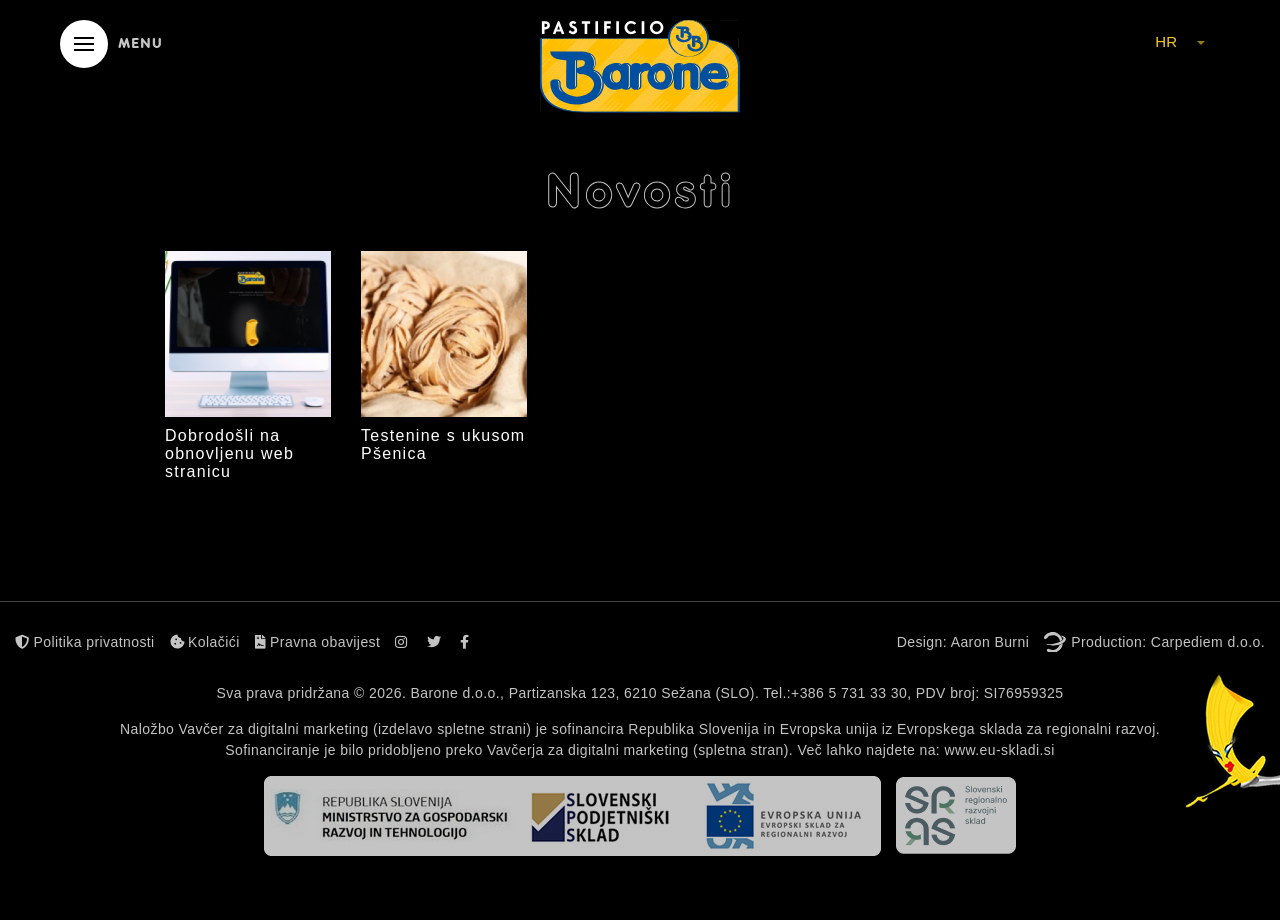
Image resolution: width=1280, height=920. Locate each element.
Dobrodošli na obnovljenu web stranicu (229, 453)
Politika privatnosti (85, 642)
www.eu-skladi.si (999, 750)
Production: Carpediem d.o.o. (1168, 642)
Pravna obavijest (318, 642)
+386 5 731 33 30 (849, 693)
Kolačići (205, 642)
